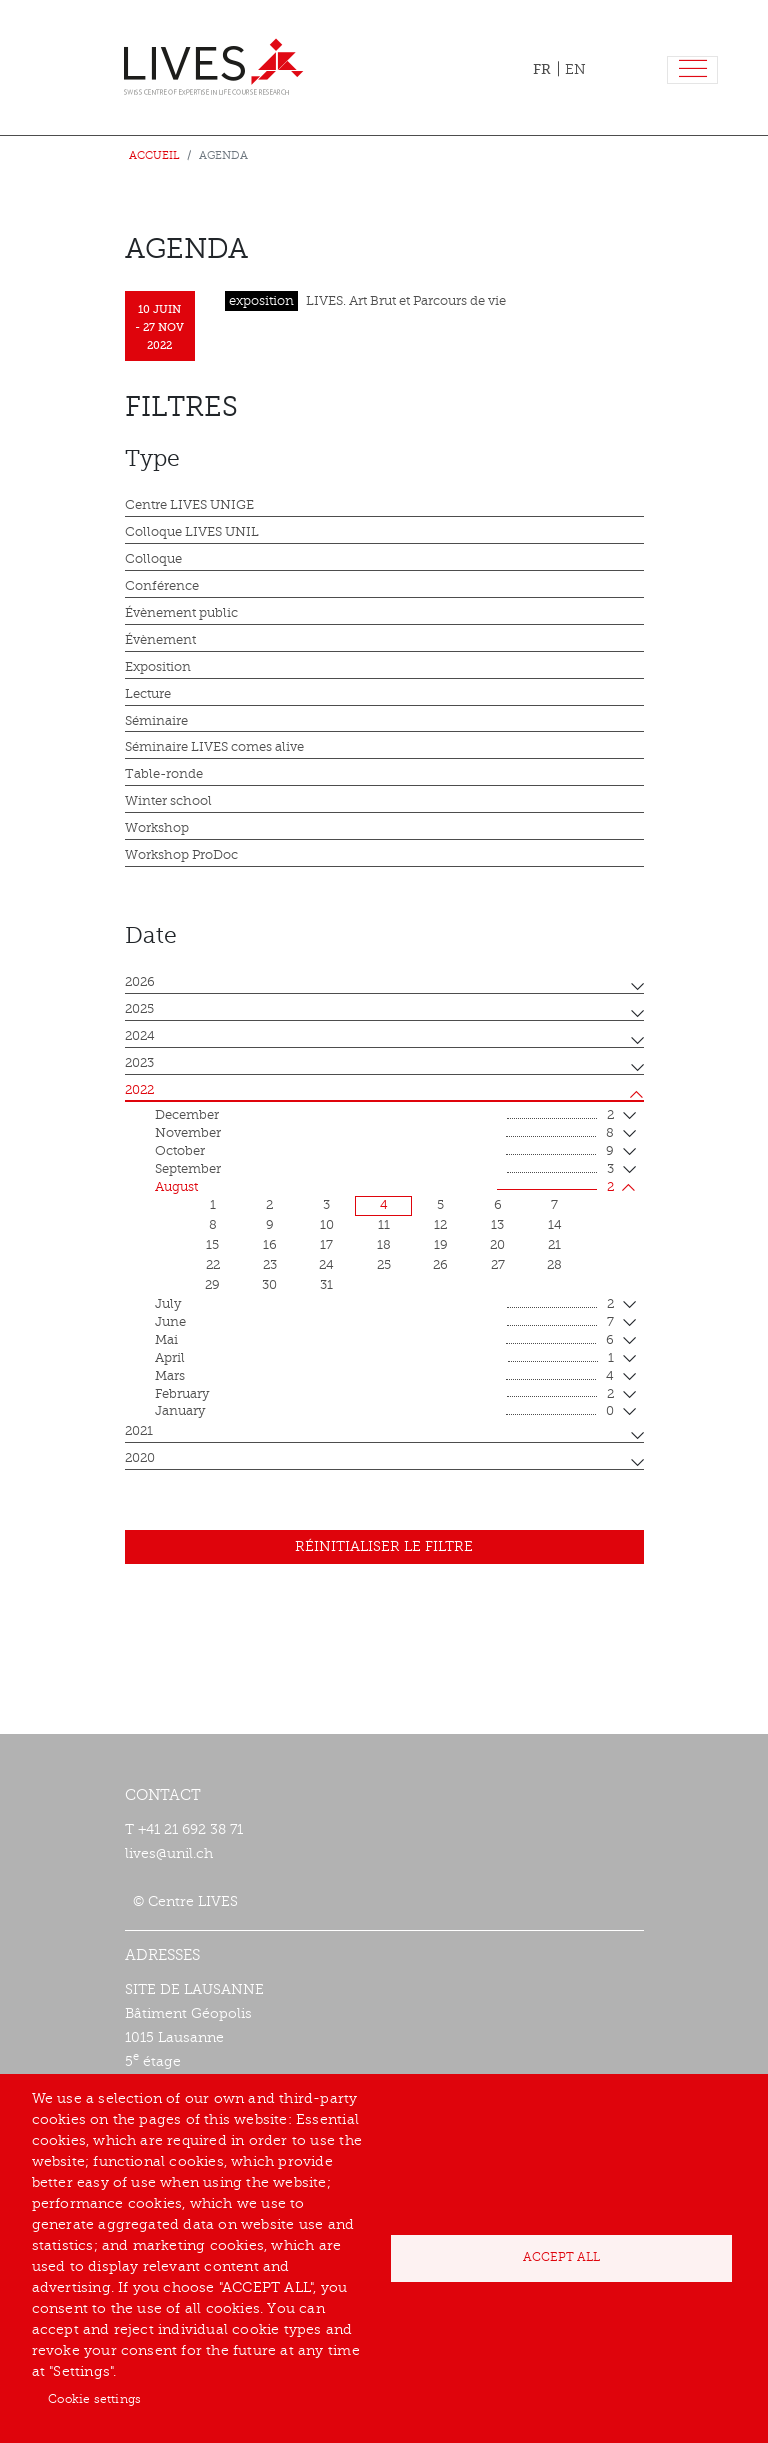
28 (554, 1265)
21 (554, 1245)
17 (326, 1245)
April (384, 1359)
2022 (139, 1090)
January (384, 1412)
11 (384, 1225)
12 (440, 1225)
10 (327, 1225)
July (384, 1305)
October (384, 1152)
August (384, 1188)
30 (269, 1285)
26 (440, 1265)
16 (270, 1245)
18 (384, 1245)
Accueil (154, 155)
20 (497, 1245)
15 (212, 1245)
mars (384, 1377)
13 (497, 1225)
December (384, 1116)
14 (555, 1225)
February (384, 1395)
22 (213, 1265)
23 (270, 1265)
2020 (140, 1458)
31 (326, 1285)
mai (384, 1341)
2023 (139, 1063)
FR (542, 69)
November (384, 1134)
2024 (140, 1036)
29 (212, 1285)
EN (575, 69)
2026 (140, 982)
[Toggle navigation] (692, 70)
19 (441, 1245)
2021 (139, 1431)
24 (326, 1265)
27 (498, 1265)
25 (384, 1265)
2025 (139, 1009)
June (384, 1323)
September (384, 1170)
